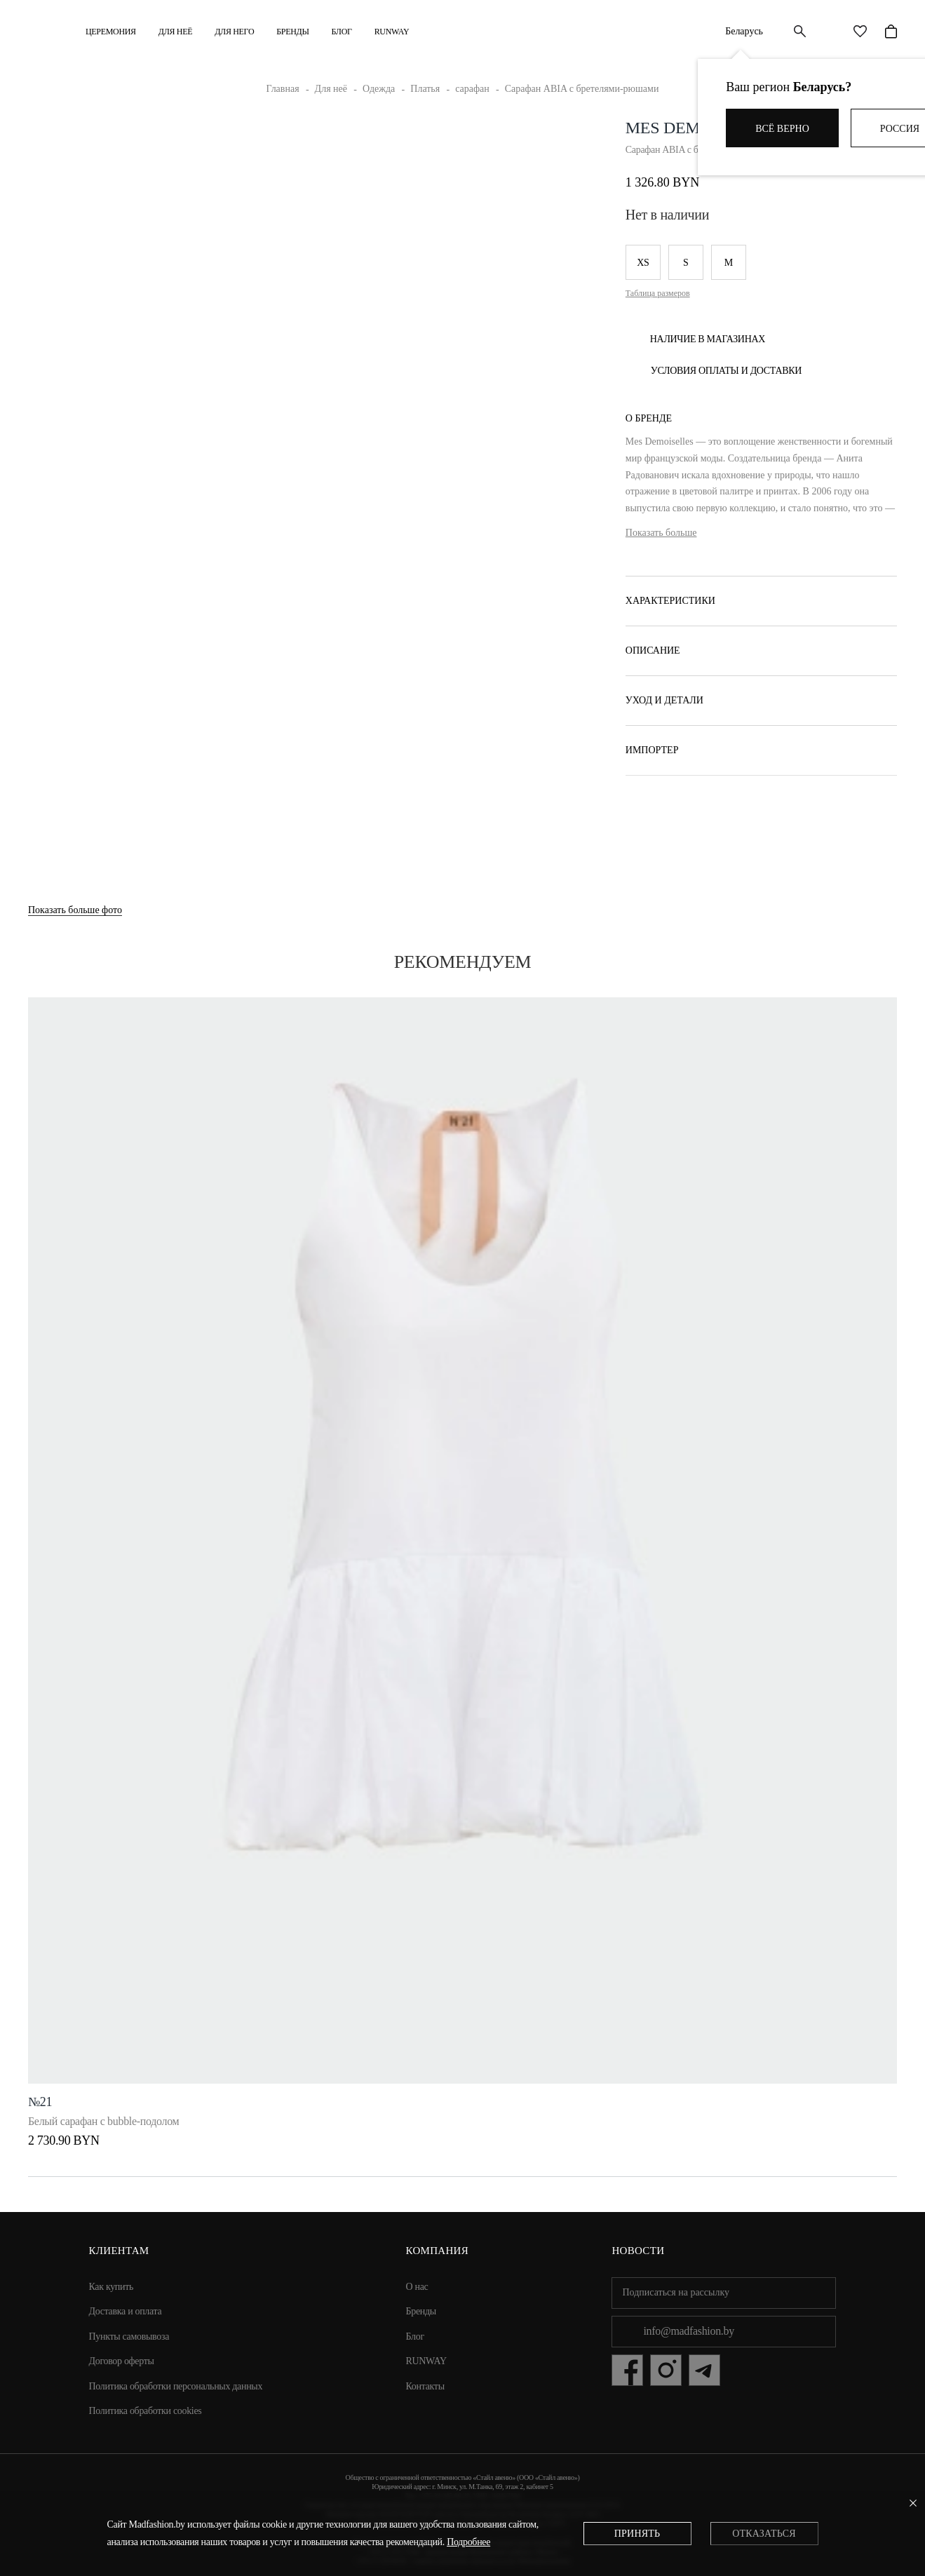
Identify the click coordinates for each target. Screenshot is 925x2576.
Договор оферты (121, 2361)
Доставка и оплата (125, 2311)
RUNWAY (392, 31)
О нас (417, 2286)
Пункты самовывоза (129, 2336)
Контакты (425, 2386)
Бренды (292, 31)
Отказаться (763, 2533)
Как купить (111, 2286)
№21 (40, 2102)
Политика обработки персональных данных (176, 2386)
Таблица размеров (658, 293)
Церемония (111, 31)
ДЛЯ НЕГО (234, 31)
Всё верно (782, 128)
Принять (637, 2533)
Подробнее (468, 2542)
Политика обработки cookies (145, 2411)
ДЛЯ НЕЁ (175, 31)
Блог (342, 31)
